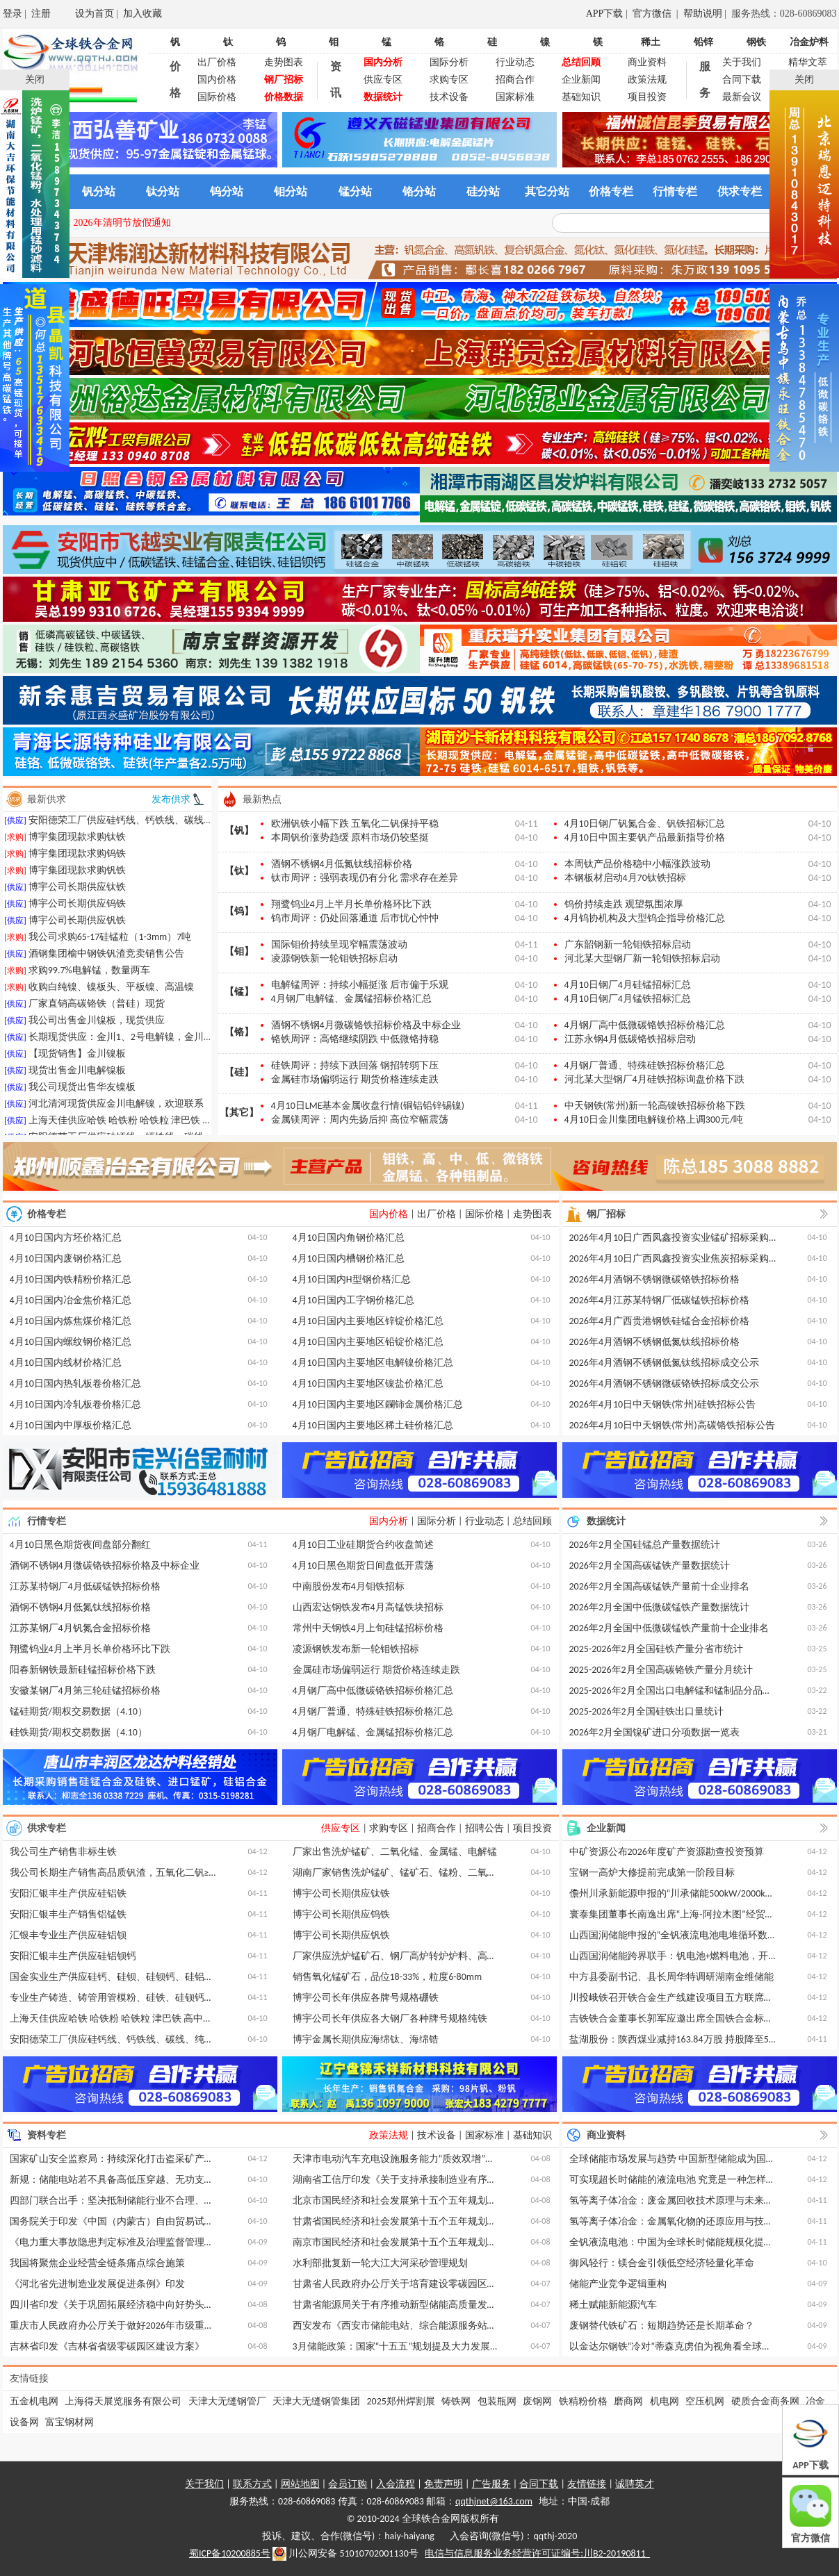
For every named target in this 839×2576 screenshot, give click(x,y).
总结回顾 (532, 1521)
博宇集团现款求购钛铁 (77, 843)
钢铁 (756, 42)
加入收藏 (142, 13)
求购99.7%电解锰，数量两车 (89, 976)
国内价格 (216, 79)
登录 (12, 13)
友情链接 (586, 2484)
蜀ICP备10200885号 (229, 2553)
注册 (41, 13)
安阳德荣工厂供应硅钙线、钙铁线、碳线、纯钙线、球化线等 (159, 826)
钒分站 (98, 191)
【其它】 (239, 1112)
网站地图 (300, 2484)
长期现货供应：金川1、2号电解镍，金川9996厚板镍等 (145, 1043)
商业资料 (647, 62)
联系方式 (252, 2484)
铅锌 (703, 42)
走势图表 (283, 62)
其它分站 (547, 191)
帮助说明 (702, 13)
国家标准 (515, 97)
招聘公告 (484, 1828)
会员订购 (347, 2484)
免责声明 (443, 2484)
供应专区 (383, 79)
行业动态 (515, 62)
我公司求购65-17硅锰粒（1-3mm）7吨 (110, 943)
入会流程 (395, 2484)
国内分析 (388, 1521)
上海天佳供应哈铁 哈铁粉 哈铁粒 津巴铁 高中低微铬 (140, 1126)
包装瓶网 (497, 2401)
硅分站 (483, 191)
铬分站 (419, 191)
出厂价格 (216, 62)
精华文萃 (807, 62)
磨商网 (628, 2401)
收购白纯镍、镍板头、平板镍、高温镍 (111, 993)
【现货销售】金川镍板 (77, 1060)
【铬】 (239, 1032)
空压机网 (704, 2401)
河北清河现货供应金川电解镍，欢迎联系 (116, 1110)
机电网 (664, 2401)
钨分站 (226, 191)
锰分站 (355, 191)
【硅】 (239, 1072)
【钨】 (239, 911)
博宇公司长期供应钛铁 (77, 893)
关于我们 (741, 62)
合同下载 (741, 79)
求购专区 (449, 79)
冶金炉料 (809, 42)
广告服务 (491, 2484)
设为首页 (94, 13)
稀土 (650, 42)
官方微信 (653, 13)
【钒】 (239, 830)
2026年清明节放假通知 (122, 222)
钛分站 (162, 191)
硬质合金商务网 (765, 2401)
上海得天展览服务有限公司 (123, 2401)
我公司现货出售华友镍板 (82, 1093)
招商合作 (515, 79)
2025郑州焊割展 (401, 2401)
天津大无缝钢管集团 (316, 2401)
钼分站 (290, 191)
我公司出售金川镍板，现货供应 (96, 1026)
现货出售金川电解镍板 (77, 1076)
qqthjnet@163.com (493, 2501)
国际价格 (216, 97)
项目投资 (647, 97)
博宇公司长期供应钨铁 (77, 910)
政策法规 (647, 79)
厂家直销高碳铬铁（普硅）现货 (96, 1010)
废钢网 (537, 2401)
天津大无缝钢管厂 (227, 2401)
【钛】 (239, 871)
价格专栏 (611, 191)
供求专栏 (739, 191)
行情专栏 (675, 191)
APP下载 (605, 13)
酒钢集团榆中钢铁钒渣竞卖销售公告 (106, 960)
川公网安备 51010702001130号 (345, 2554)
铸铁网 (456, 2401)
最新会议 (741, 97)
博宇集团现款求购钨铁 (77, 860)
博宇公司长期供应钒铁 (77, 926)
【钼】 (239, 951)
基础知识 (581, 97)
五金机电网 (34, 2401)
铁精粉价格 (583, 2401)
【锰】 (239, 992)
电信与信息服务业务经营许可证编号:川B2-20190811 (537, 2553)
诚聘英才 (634, 2484)
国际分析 (449, 62)
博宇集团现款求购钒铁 (77, 876)
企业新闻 (581, 79)
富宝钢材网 (69, 2422)
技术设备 (449, 97)
